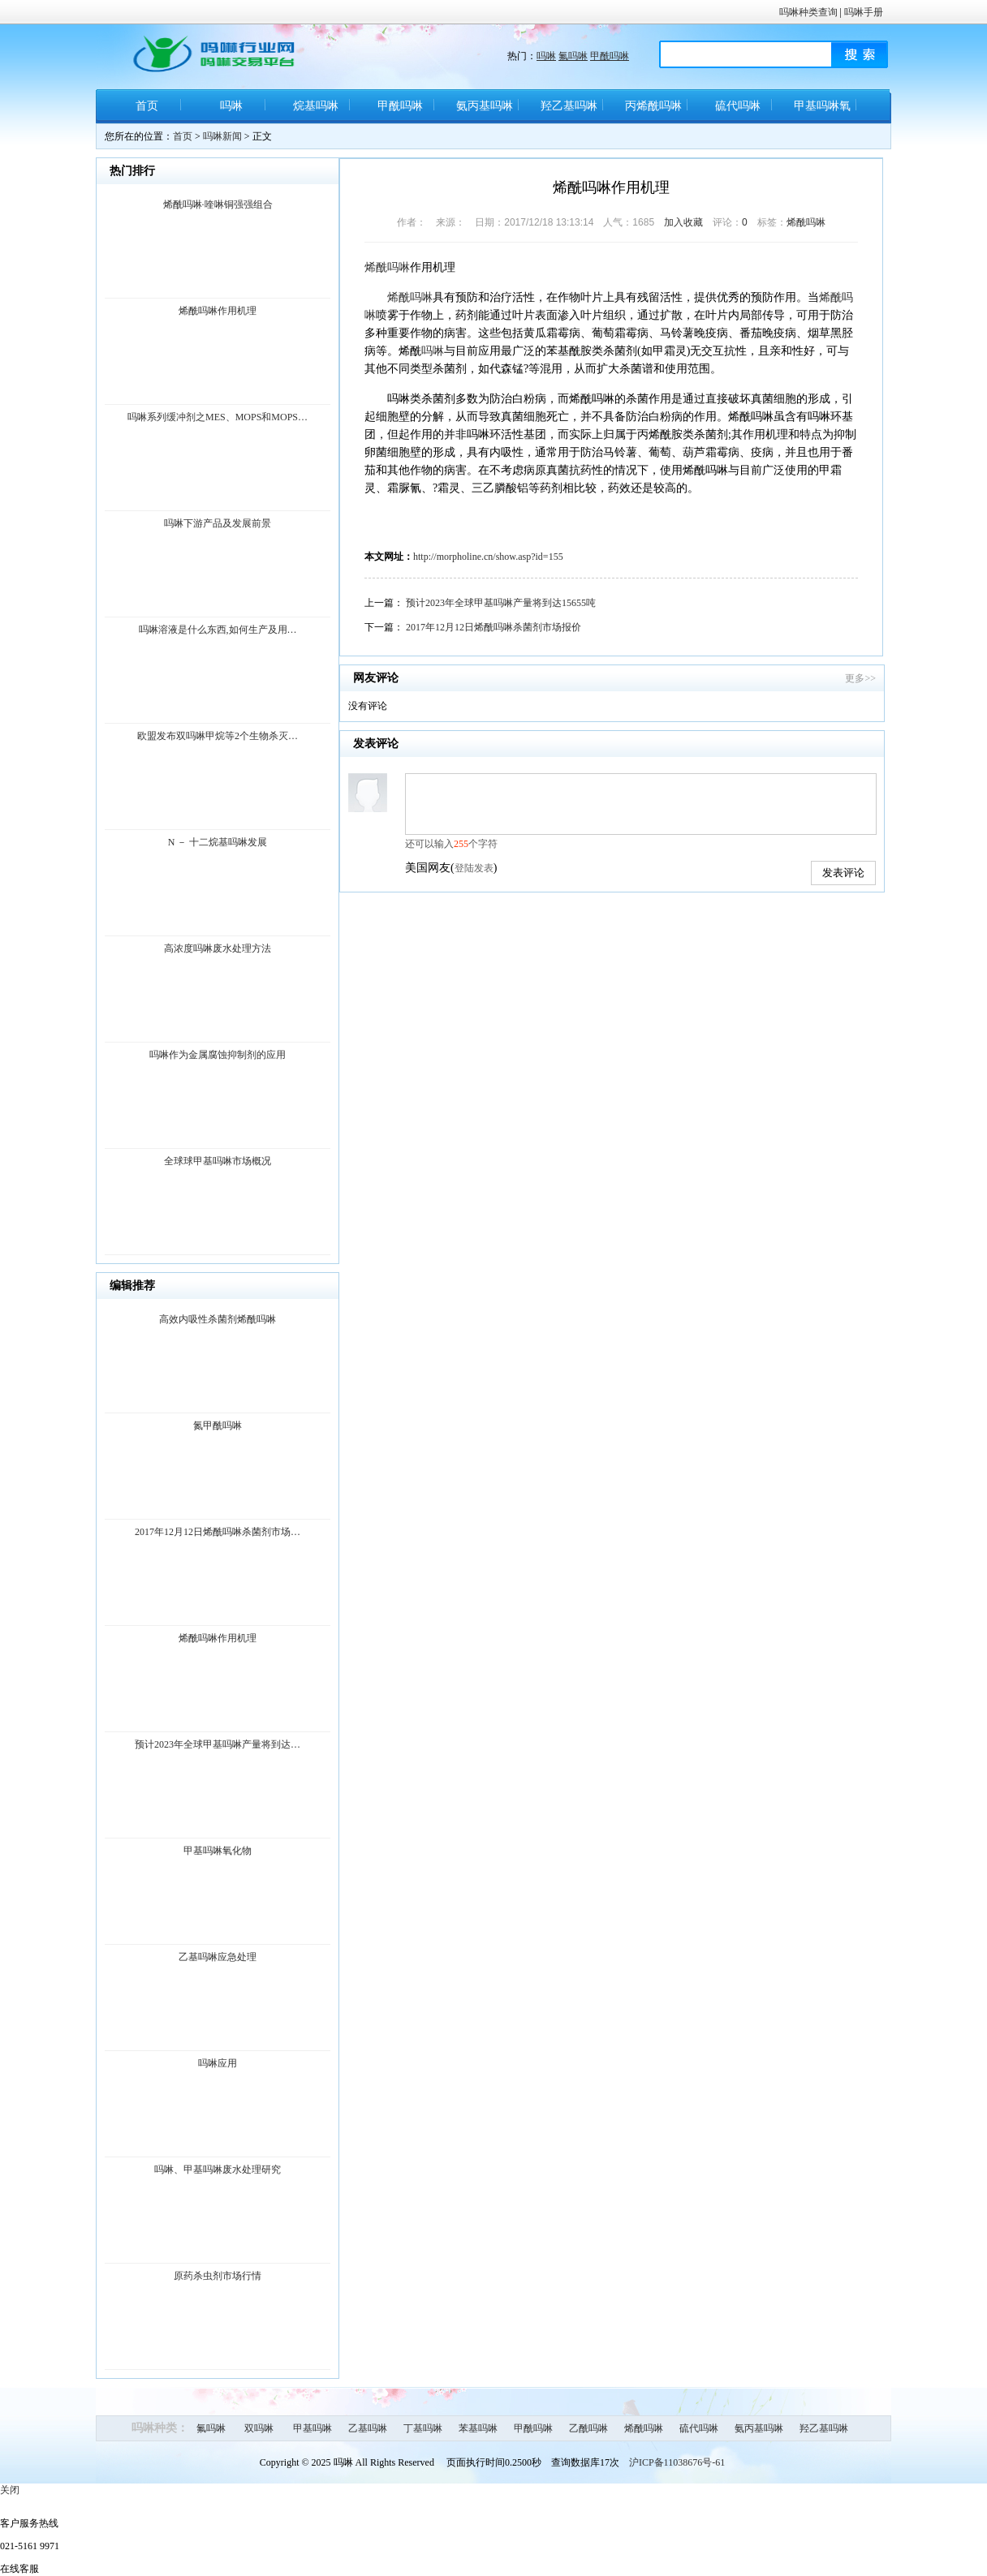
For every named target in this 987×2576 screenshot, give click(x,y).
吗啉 (546, 56)
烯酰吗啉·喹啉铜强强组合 (218, 204)
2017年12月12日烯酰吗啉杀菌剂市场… (217, 1531)
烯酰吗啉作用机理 (217, 310)
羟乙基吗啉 (569, 106)
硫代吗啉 (738, 106)
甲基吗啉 (312, 2428)
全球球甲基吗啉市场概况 (217, 1161)
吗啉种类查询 (808, 12)
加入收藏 (683, 222)
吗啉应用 (217, 2063)
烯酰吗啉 (806, 222)
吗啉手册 (863, 12)
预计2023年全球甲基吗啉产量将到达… (217, 1744)
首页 (147, 106)
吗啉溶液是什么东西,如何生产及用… (218, 629)
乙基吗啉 (367, 2428)
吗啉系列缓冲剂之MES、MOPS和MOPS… (217, 417)
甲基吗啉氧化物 (822, 111)
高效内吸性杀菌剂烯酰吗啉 (217, 1319)
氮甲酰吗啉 (217, 1425)
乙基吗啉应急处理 (217, 1957)
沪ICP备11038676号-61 (677, 2462)
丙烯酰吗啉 (653, 106)
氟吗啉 (573, 56)
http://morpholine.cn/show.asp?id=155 (488, 556)
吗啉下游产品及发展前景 (217, 523)
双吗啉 (259, 2428)
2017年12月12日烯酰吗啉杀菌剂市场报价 (493, 627)
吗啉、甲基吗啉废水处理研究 (217, 2169)
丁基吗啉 (422, 2428)
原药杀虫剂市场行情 (217, 2275)
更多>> (860, 678)
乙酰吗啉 (588, 2428)
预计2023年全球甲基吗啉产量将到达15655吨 (501, 603)
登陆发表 (474, 868)
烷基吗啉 (315, 106)
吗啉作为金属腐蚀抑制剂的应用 (217, 1054)
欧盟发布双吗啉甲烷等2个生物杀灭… (217, 736)
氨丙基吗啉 (484, 106)
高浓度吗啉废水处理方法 (217, 948)
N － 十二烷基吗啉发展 (218, 842)
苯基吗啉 (478, 2428)
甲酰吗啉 (609, 56)
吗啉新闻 (222, 136)
